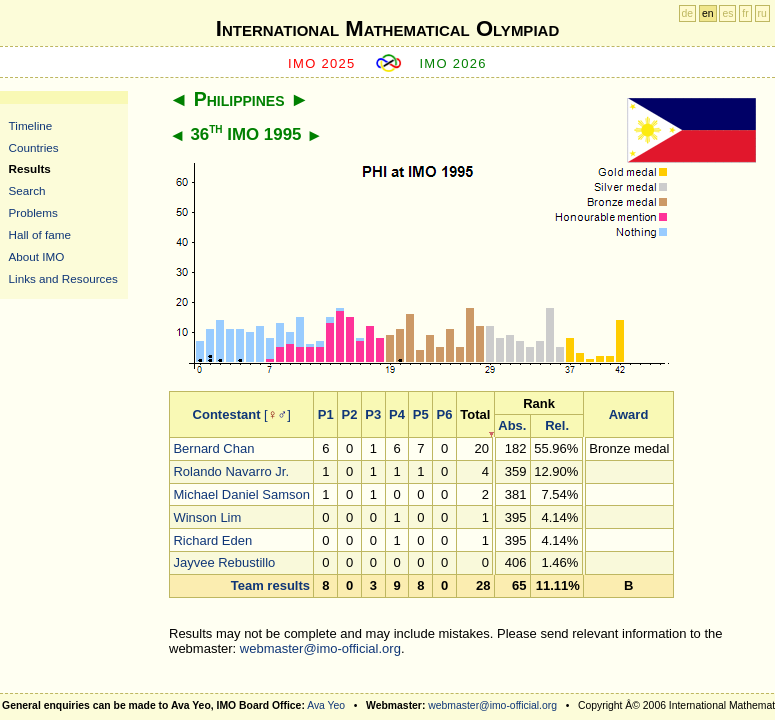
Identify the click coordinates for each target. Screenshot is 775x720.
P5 (421, 414)
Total (475, 414)
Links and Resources (63, 278)
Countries (34, 147)
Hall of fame (40, 234)
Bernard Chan (213, 448)
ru (762, 13)
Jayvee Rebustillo (224, 562)
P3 (373, 414)
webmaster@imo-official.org (320, 648)
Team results (270, 585)
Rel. (557, 425)
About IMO (37, 256)
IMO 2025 (322, 63)
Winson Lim (207, 517)
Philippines (239, 99)
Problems (33, 212)
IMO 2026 (453, 63)
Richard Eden (212, 540)
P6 (445, 414)
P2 (350, 414)
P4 (397, 414)
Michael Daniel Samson (241, 494)
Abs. (512, 425)
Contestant (227, 414)
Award (629, 414)
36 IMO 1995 (245, 134)
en (708, 13)
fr (745, 13)
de (688, 13)
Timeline (31, 125)
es (727, 13)
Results (30, 168)
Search (27, 190)
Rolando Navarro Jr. (231, 471)
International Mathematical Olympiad (387, 28)
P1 (326, 414)
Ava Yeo (326, 705)
